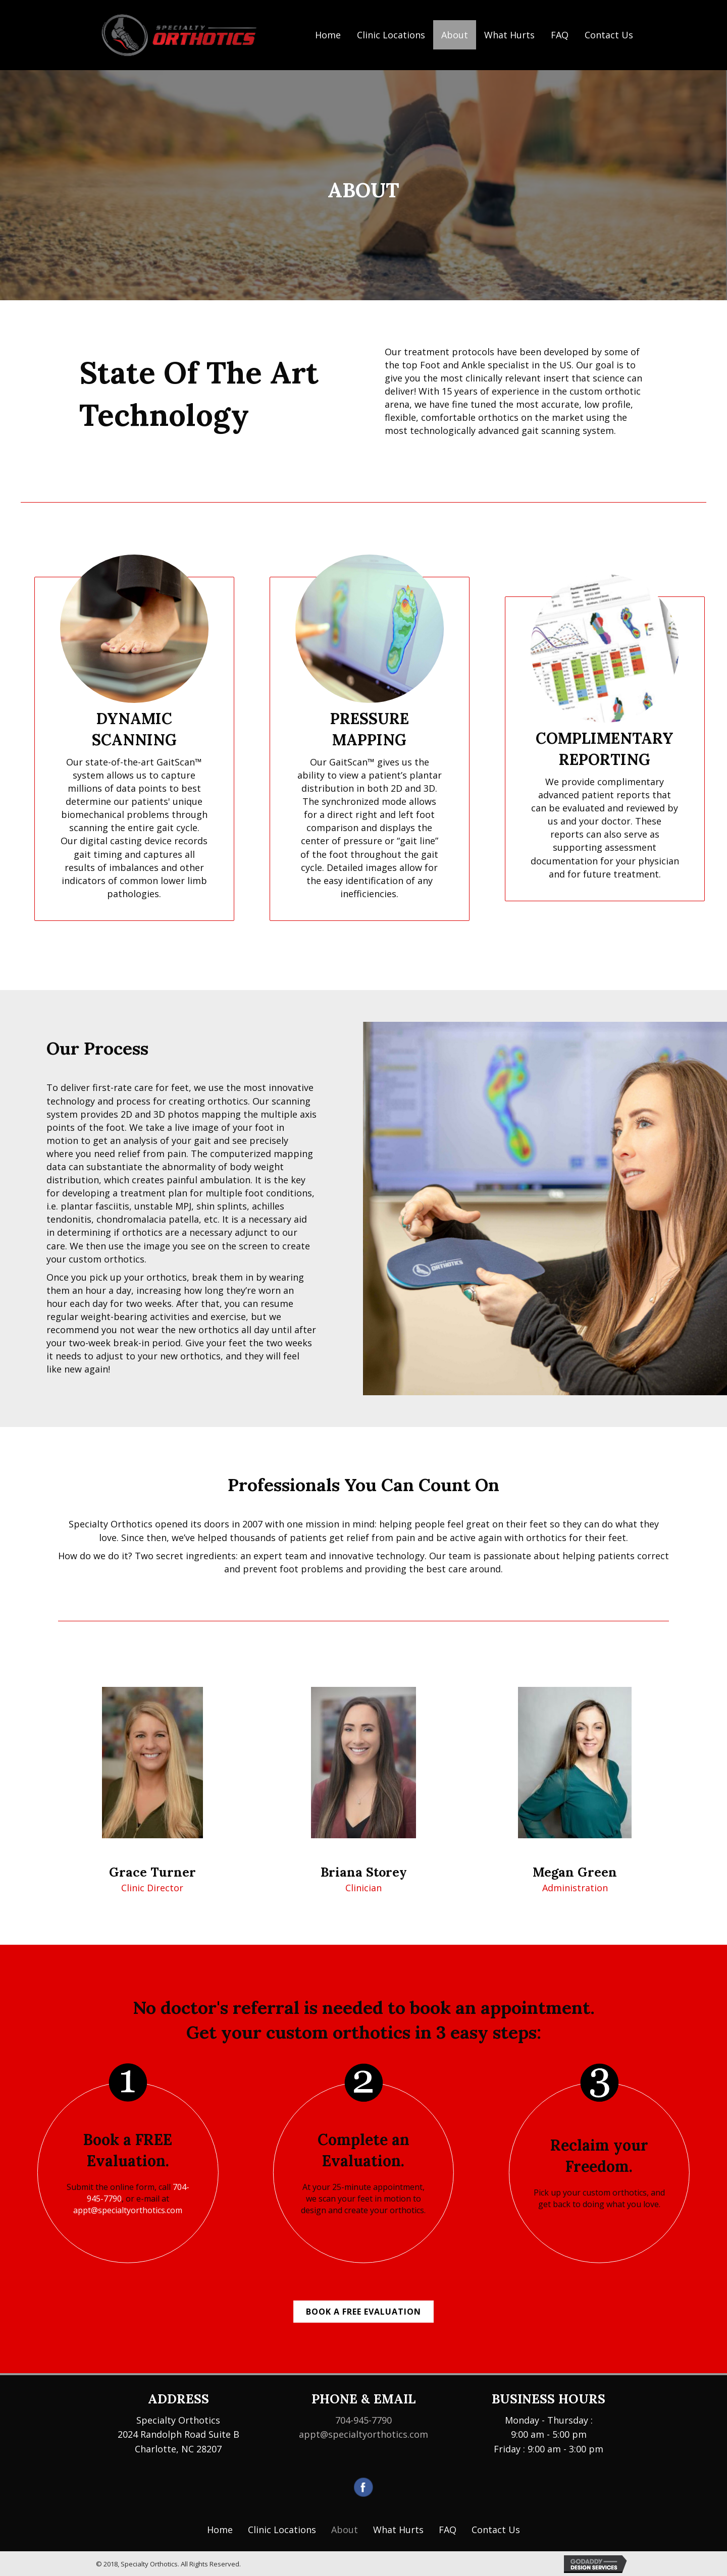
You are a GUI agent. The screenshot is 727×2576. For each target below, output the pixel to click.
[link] (219, 2529)
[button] (363, 2311)
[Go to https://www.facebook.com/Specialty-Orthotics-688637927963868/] (363, 2487)
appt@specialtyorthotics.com (127, 2210)
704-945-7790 (363, 2420)
